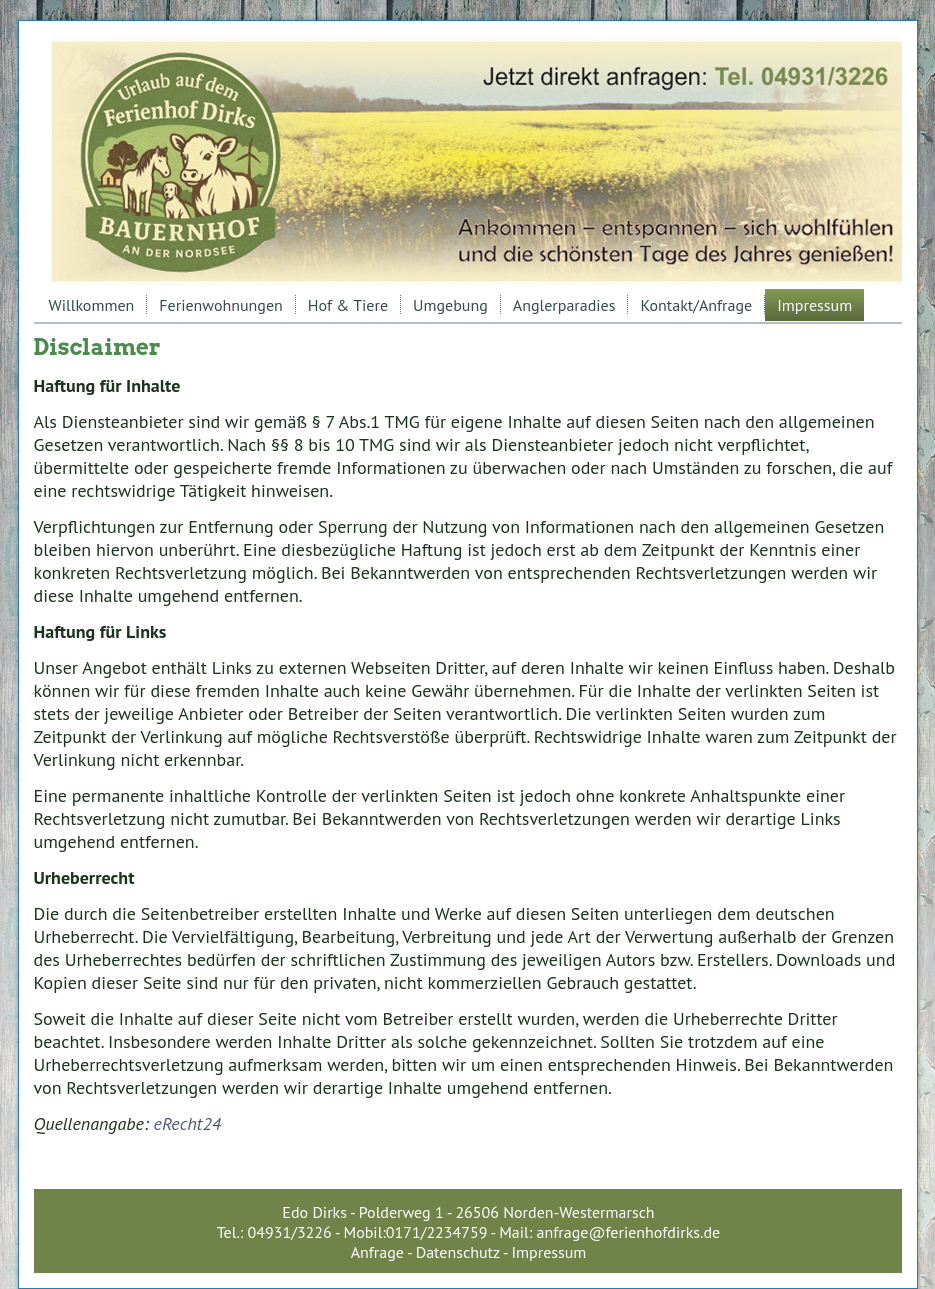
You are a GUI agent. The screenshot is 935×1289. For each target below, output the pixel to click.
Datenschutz (458, 1252)
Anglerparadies (564, 305)
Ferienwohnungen (221, 305)
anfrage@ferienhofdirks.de (629, 1232)
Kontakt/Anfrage (696, 305)
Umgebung (450, 305)
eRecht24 (188, 1123)
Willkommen (92, 305)
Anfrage (377, 1252)
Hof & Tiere (348, 305)
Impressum (814, 305)
